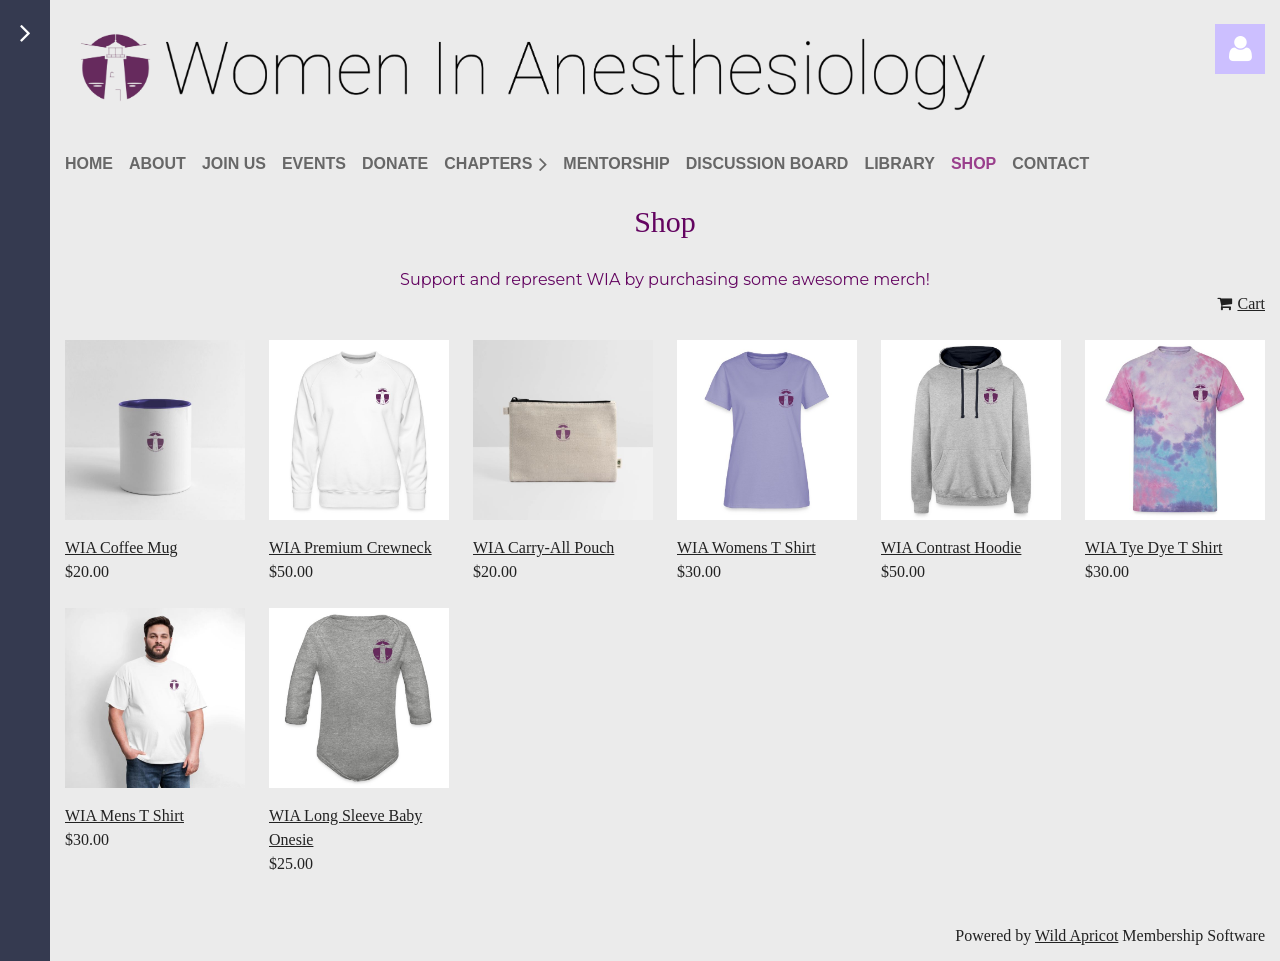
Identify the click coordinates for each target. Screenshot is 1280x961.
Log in (1240, 49)
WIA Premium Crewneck (350, 547)
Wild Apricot (1076, 935)
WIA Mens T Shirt (124, 815)
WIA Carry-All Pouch (543, 547)
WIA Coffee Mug (121, 547)
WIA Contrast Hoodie (951, 547)
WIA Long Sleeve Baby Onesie (345, 827)
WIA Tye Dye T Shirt (1154, 547)
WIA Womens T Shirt (746, 547)
